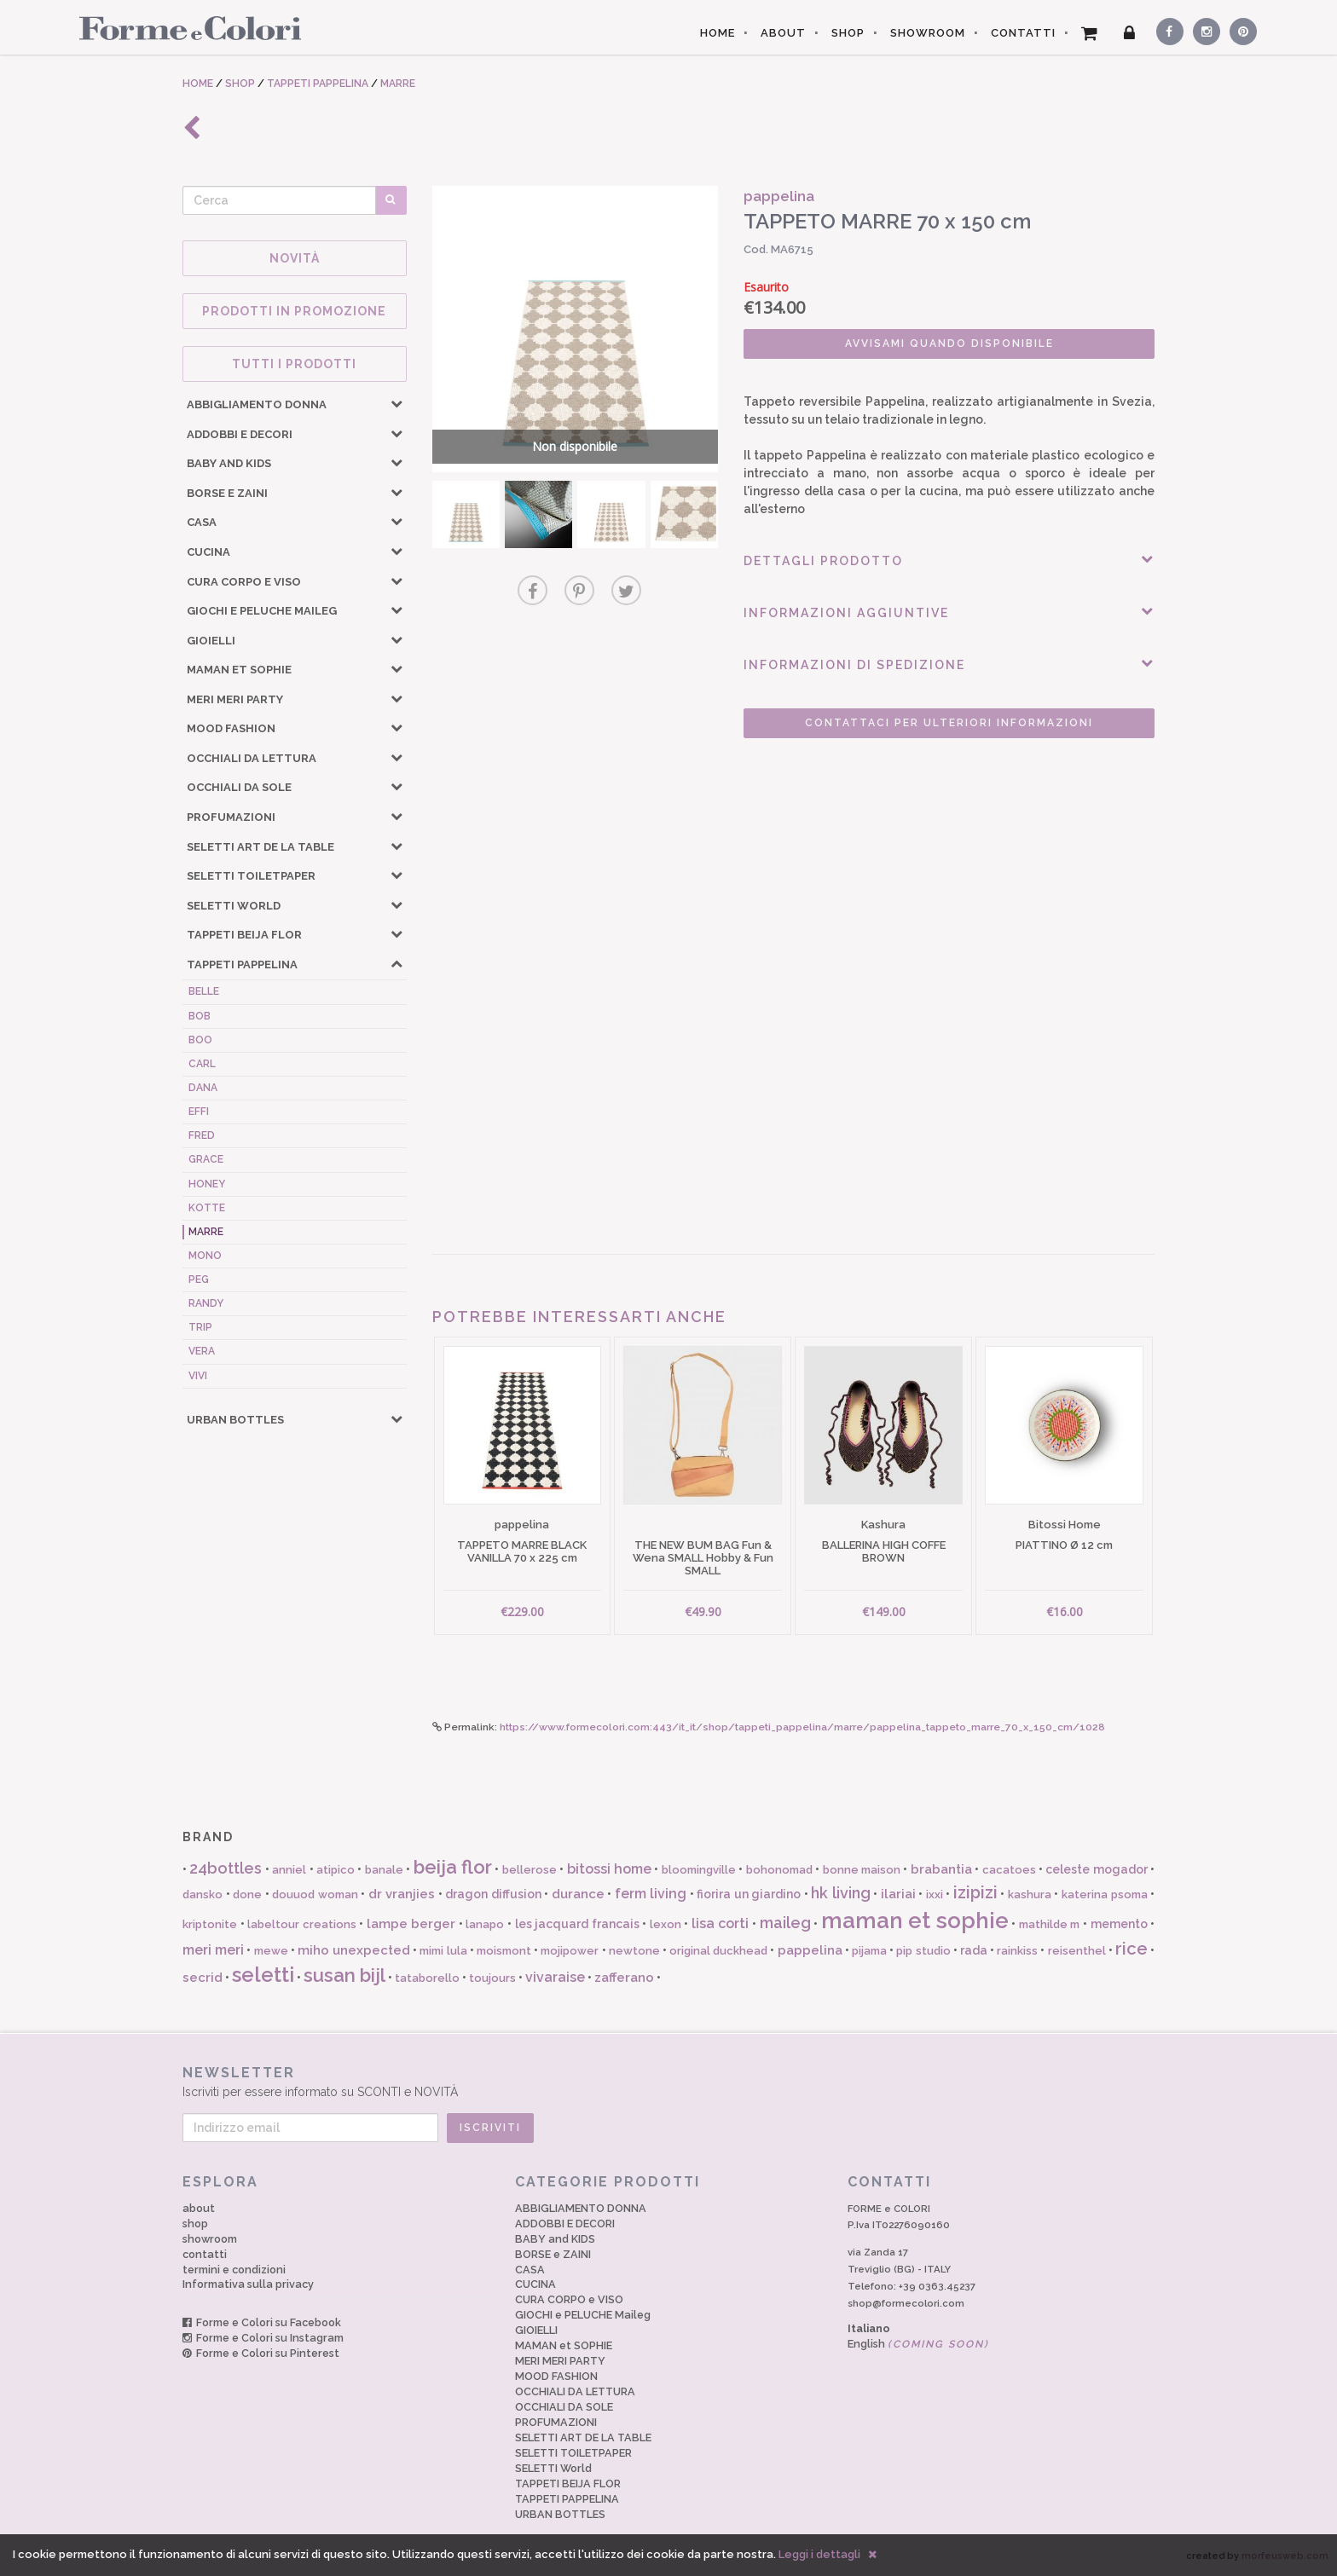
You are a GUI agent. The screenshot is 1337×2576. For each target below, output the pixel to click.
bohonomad (779, 1869)
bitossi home (609, 1869)
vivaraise (555, 1977)
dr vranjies (402, 1894)
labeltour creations (301, 1924)
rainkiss (1017, 1950)
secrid (202, 1977)
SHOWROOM (927, 32)
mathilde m (1049, 1924)
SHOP (848, 32)
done (247, 1894)
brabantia (941, 1869)
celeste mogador (1096, 1869)
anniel (289, 1869)
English (918, 2343)
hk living (841, 1893)
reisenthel (1077, 1950)
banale (384, 1869)
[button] (396, 403)
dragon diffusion (493, 1894)
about (198, 2208)
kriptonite (209, 1924)
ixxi (934, 1894)
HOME (717, 32)
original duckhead (718, 1950)
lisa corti (721, 1923)
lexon (665, 1924)
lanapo (485, 1924)
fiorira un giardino (749, 1894)
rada (973, 1950)
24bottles (225, 1868)
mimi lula (443, 1950)
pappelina (810, 1950)
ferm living (651, 1894)
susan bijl (344, 1975)
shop (195, 2223)
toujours (492, 1978)
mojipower (570, 1950)
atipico (335, 1869)
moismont (504, 1950)
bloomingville (699, 1869)
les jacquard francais (577, 1924)
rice (1131, 1948)
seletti (263, 1974)
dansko (202, 1894)
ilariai (898, 1894)
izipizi (975, 1892)
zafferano (624, 1977)
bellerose (529, 1869)
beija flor (453, 1867)
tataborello (427, 1978)
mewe (271, 1950)
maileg (785, 1923)
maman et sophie (915, 1920)
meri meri (213, 1950)
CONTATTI (1023, 32)
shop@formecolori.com (906, 2303)
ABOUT (783, 32)
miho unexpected (354, 1950)
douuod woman (315, 1894)
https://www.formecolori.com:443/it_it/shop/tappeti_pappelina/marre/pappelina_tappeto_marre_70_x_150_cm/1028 (802, 1727)
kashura (1029, 1894)
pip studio (923, 1950)
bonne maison (861, 1869)
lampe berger (411, 1924)
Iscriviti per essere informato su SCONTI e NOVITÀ (668, 2081)
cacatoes (1009, 1869)
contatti (204, 2254)
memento (1119, 1924)
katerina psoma (1105, 1894)
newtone (634, 1950)
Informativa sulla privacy (248, 2284)
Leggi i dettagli (819, 2554)
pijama (869, 1950)
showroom (209, 2238)
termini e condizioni (234, 2269)
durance (578, 1894)
